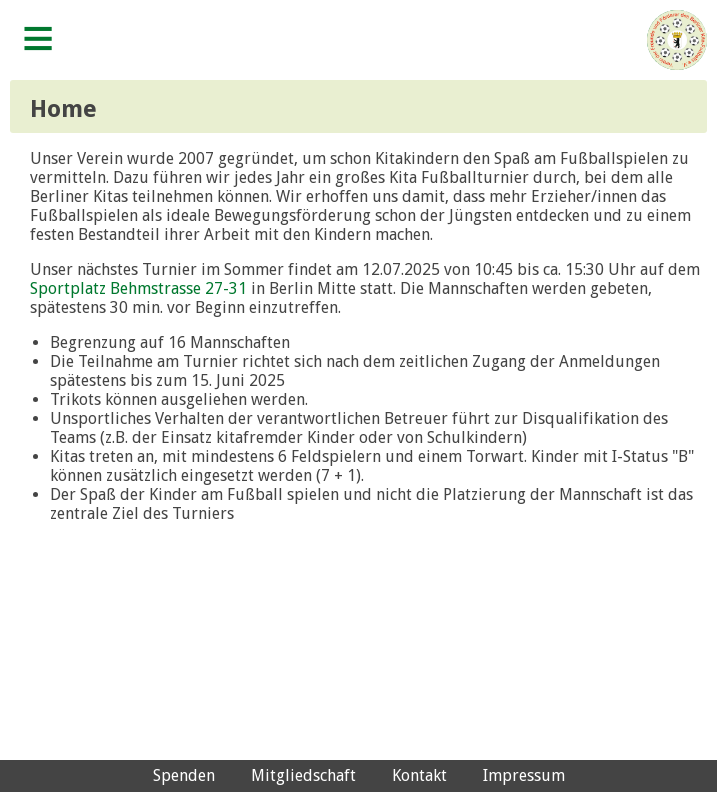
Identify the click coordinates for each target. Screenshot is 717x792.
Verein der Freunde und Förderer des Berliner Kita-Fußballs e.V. (677, 40)
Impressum (524, 775)
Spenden (184, 775)
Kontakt (419, 775)
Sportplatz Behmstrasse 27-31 (138, 288)
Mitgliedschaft (303, 775)
